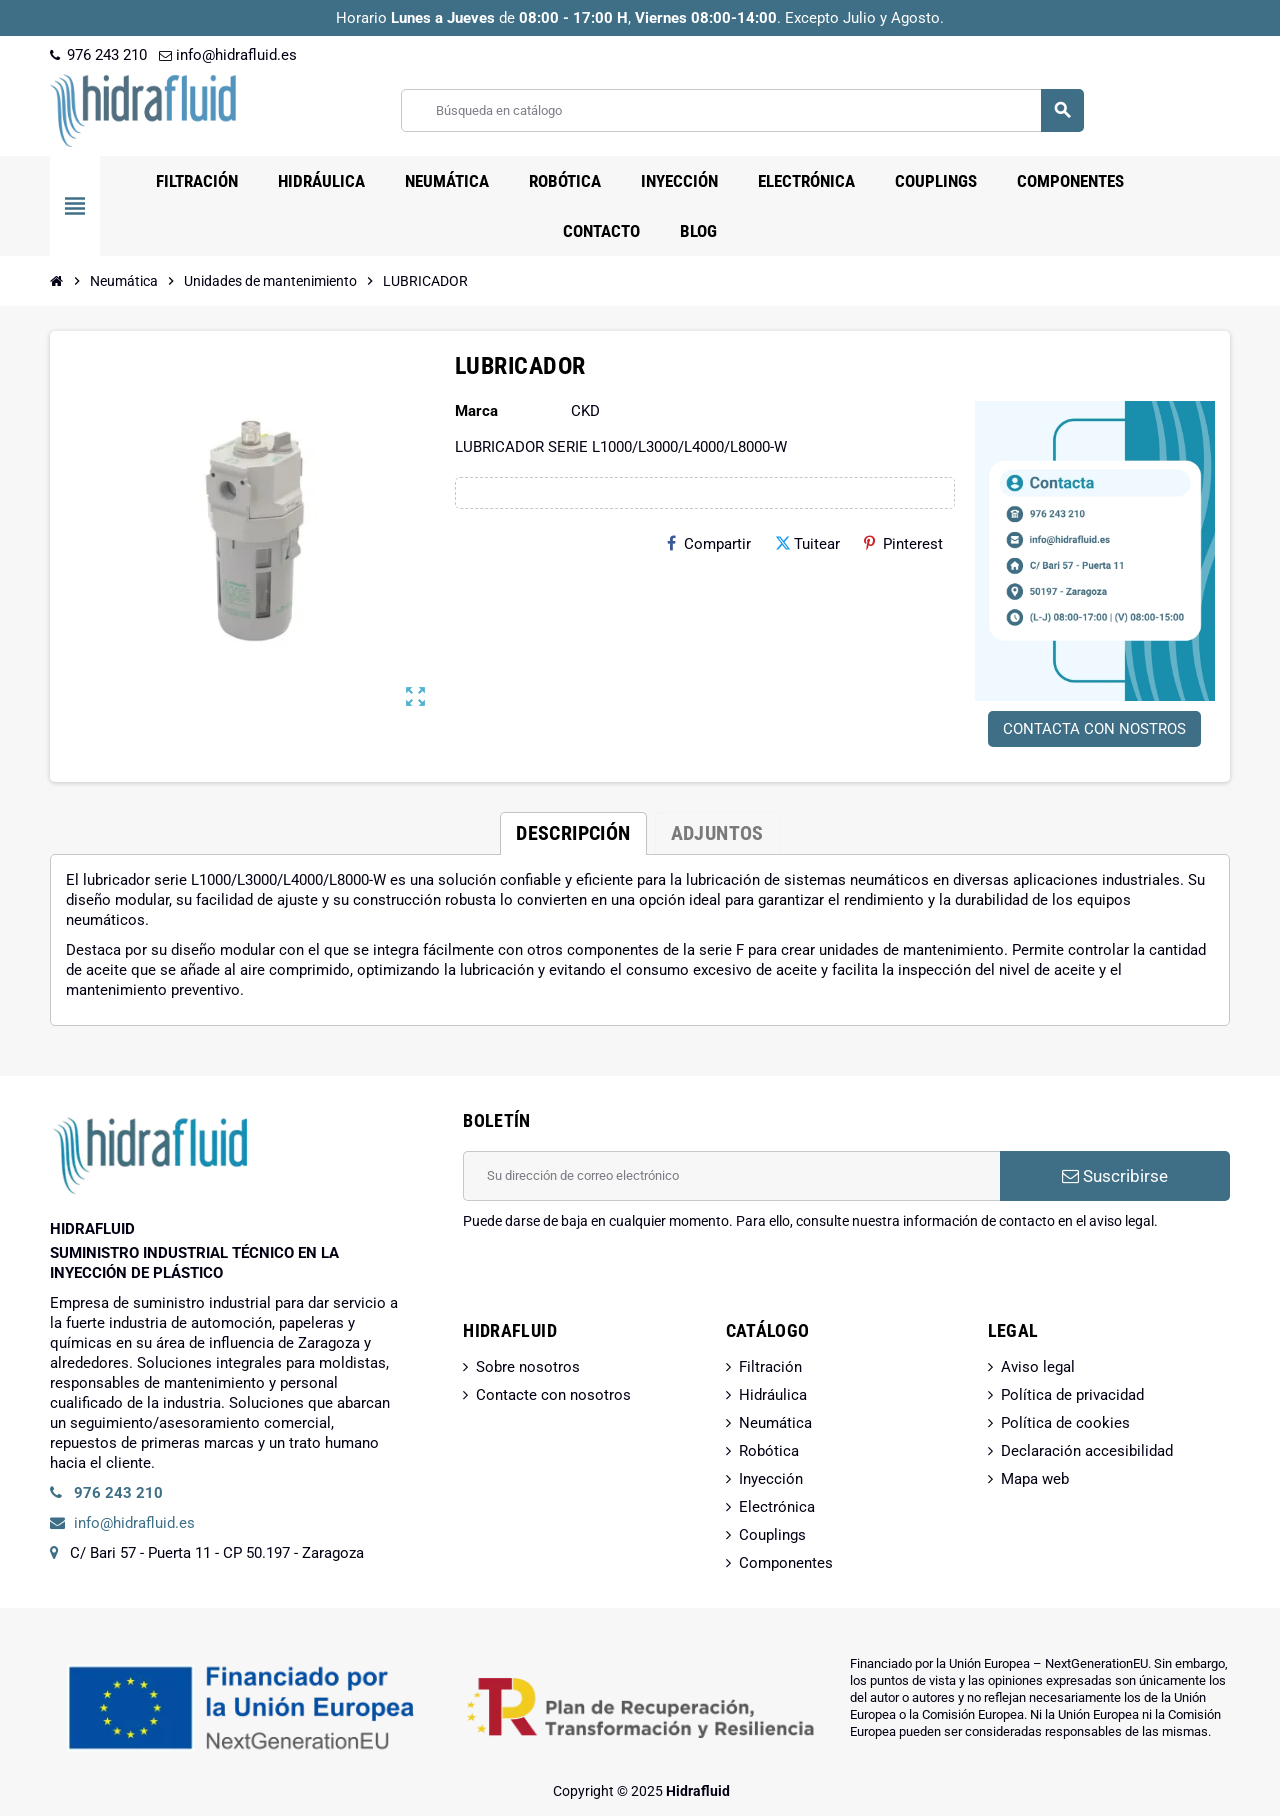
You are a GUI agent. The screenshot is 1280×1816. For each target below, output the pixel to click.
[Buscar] (742, 110)
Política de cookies (1065, 1423)
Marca (476, 411)
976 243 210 (98, 55)
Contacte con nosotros (553, 1395)
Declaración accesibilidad (1087, 1451)
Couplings (772, 1535)
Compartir (709, 544)
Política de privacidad (1072, 1395)
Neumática (775, 1423)
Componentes (786, 1563)
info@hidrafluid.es (228, 55)
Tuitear (807, 544)
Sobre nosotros (528, 1367)
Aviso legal (1038, 1367)
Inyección (771, 1479)
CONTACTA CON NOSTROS (1094, 729)
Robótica (769, 1451)
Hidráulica (773, 1395)
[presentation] (615, 1282)
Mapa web (1035, 1479)
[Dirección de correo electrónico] (731, 1176)
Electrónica (777, 1507)
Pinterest (903, 544)
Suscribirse (1115, 1176)
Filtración (770, 1367)
